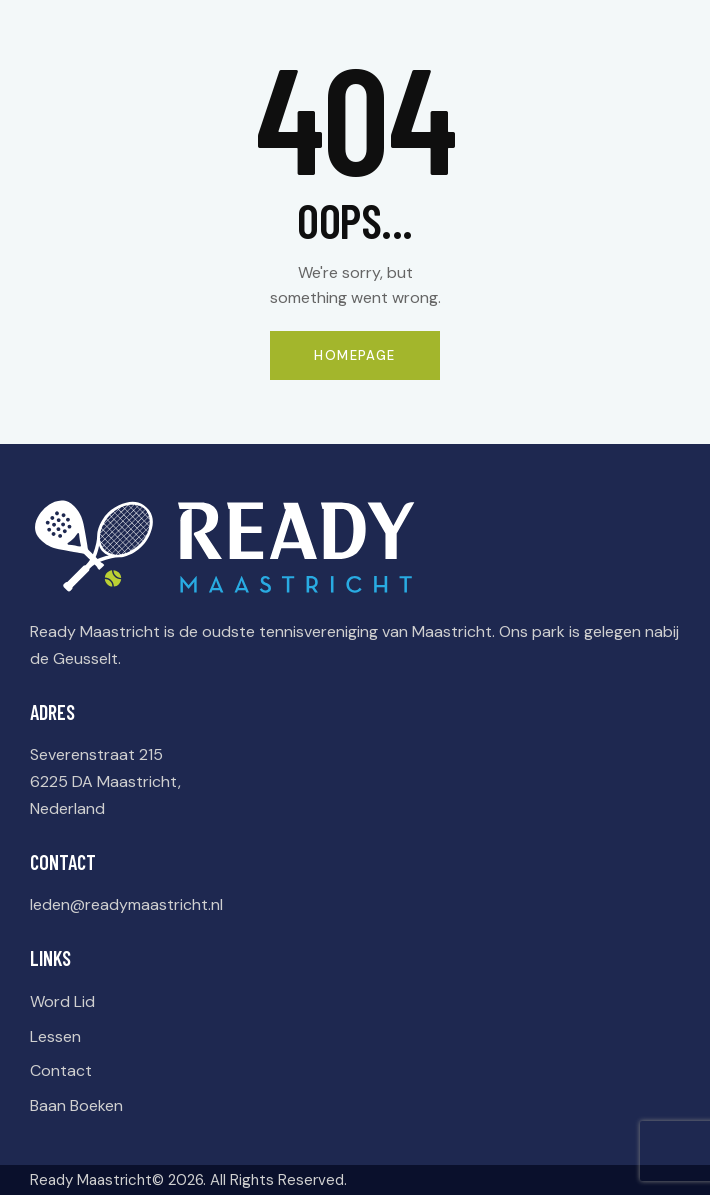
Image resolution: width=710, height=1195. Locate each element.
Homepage (354, 355)
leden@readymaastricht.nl (126, 904)
